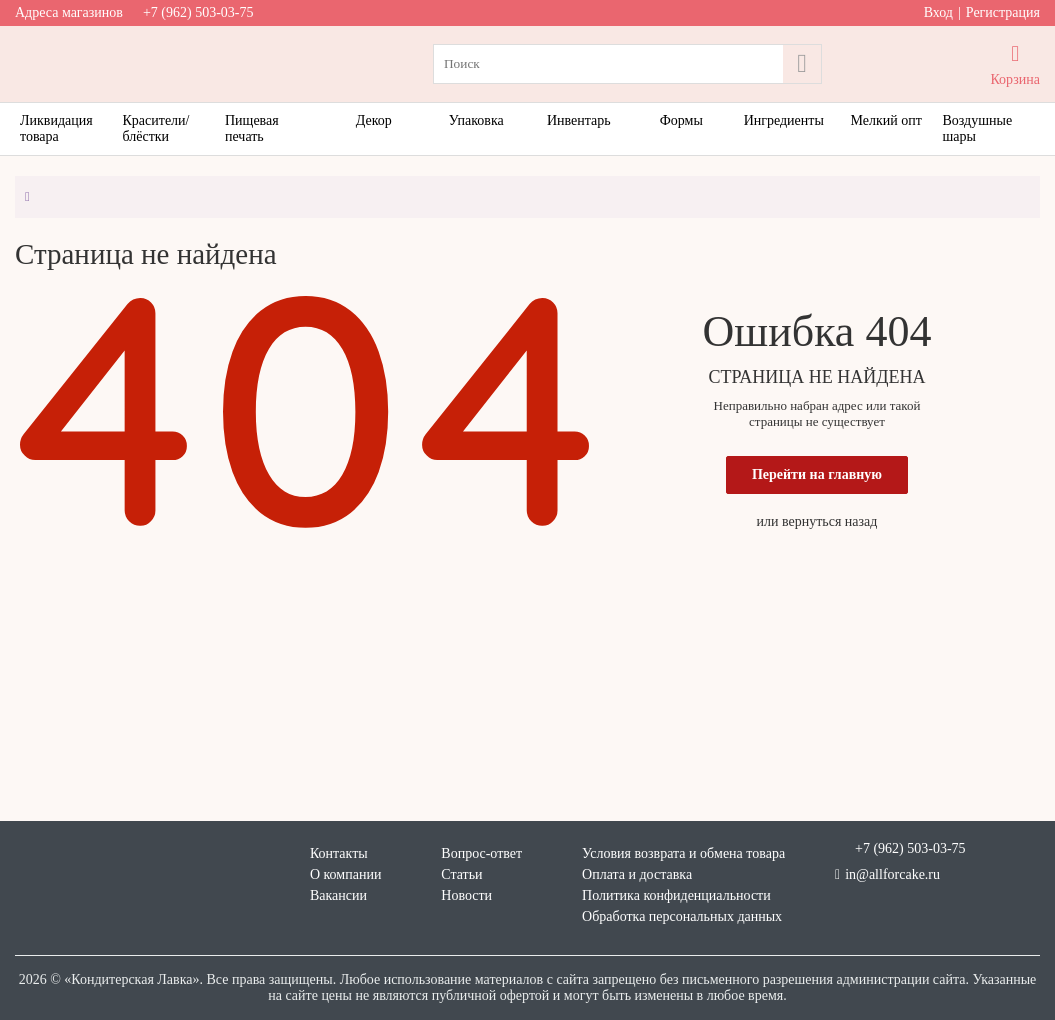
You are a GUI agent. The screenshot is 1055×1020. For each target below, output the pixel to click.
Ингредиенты (784, 120)
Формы (681, 120)
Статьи (461, 874)
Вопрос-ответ (481, 853)
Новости (466, 895)
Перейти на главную (817, 474)
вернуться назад (829, 521)
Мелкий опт (886, 120)
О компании (345, 874)
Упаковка (476, 120)
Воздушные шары (978, 128)
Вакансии (338, 895)
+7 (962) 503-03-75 (198, 12)
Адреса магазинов (69, 12)
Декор (374, 120)
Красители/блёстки (156, 128)
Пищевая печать (252, 128)
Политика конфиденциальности (676, 895)
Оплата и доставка (637, 874)
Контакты (339, 853)
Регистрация (1003, 12)
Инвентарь (579, 120)
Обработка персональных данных (682, 916)
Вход (938, 12)
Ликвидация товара (56, 128)
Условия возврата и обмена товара (683, 853)
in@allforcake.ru (887, 875)
